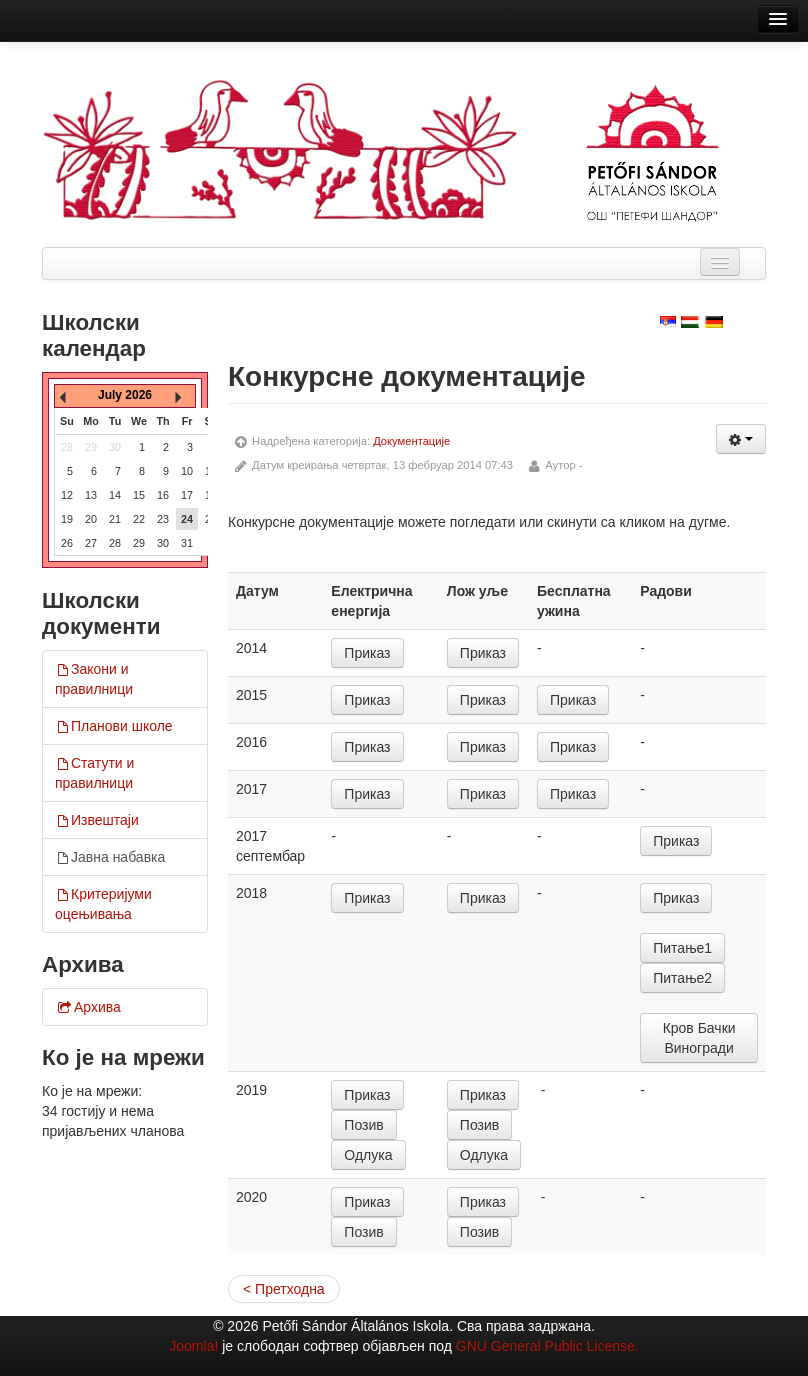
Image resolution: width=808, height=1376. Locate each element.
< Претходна (284, 1289)
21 (115, 519)
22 (139, 519)
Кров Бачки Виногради (699, 1038)
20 (91, 519)
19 (67, 519)
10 (187, 471)
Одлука (368, 1155)
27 (91, 543)
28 (115, 543)
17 (187, 495)
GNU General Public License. (547, 1346)
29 (139, 543)
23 (163, 519)
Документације (411, 441)
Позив (363, 1125)
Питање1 (682, 948)
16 (163, 495)
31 (187, 543)
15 (139, 495)
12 (67, 495)
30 (163, 543)
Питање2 (682, 978)
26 (67, 543)
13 (91, 495)
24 (187, 519)
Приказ (367, 653)
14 (115, 495)
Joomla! (193, 1346)
